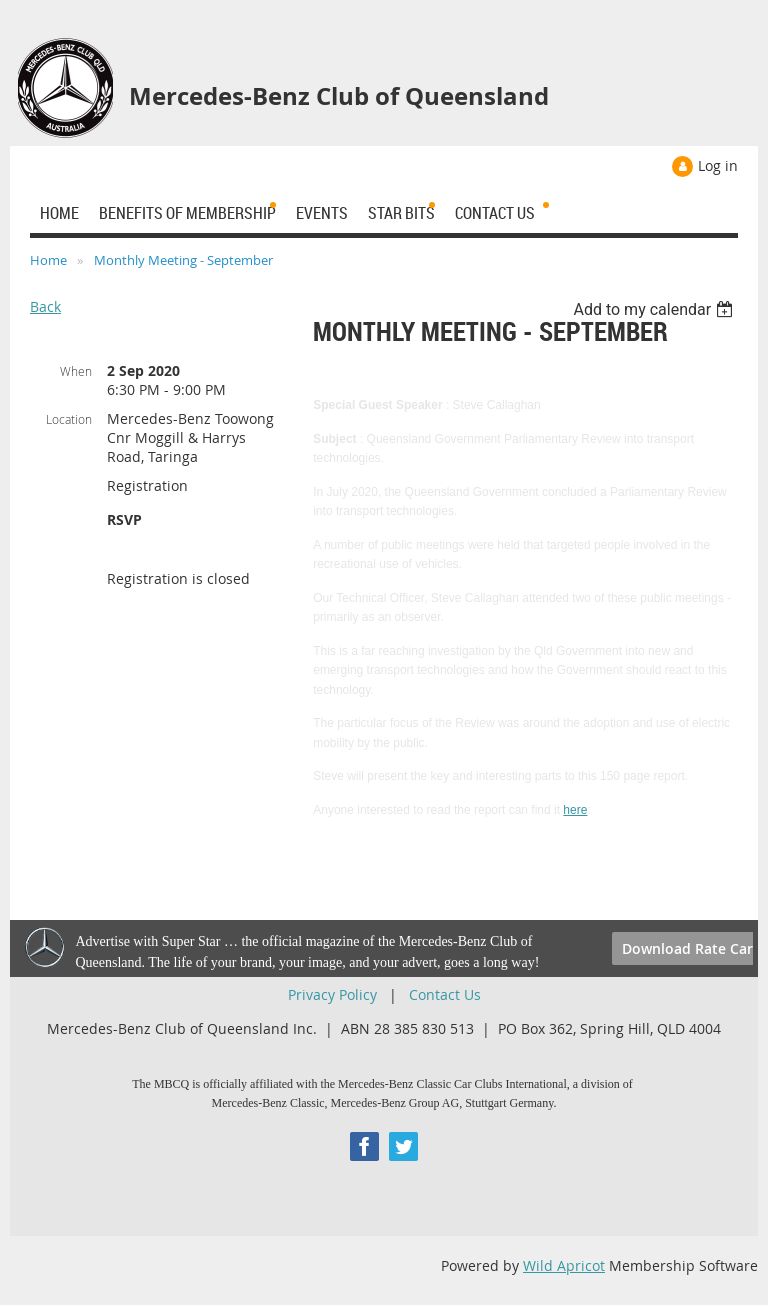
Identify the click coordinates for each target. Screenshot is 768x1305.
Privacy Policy (332, 994)
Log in (718, 165)
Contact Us (445, 994)
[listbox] (655, 309)
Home (48, 260)
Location (69, 419)
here (575, 810)
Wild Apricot (564, 1265)
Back (45, 306)
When (76, 371)
